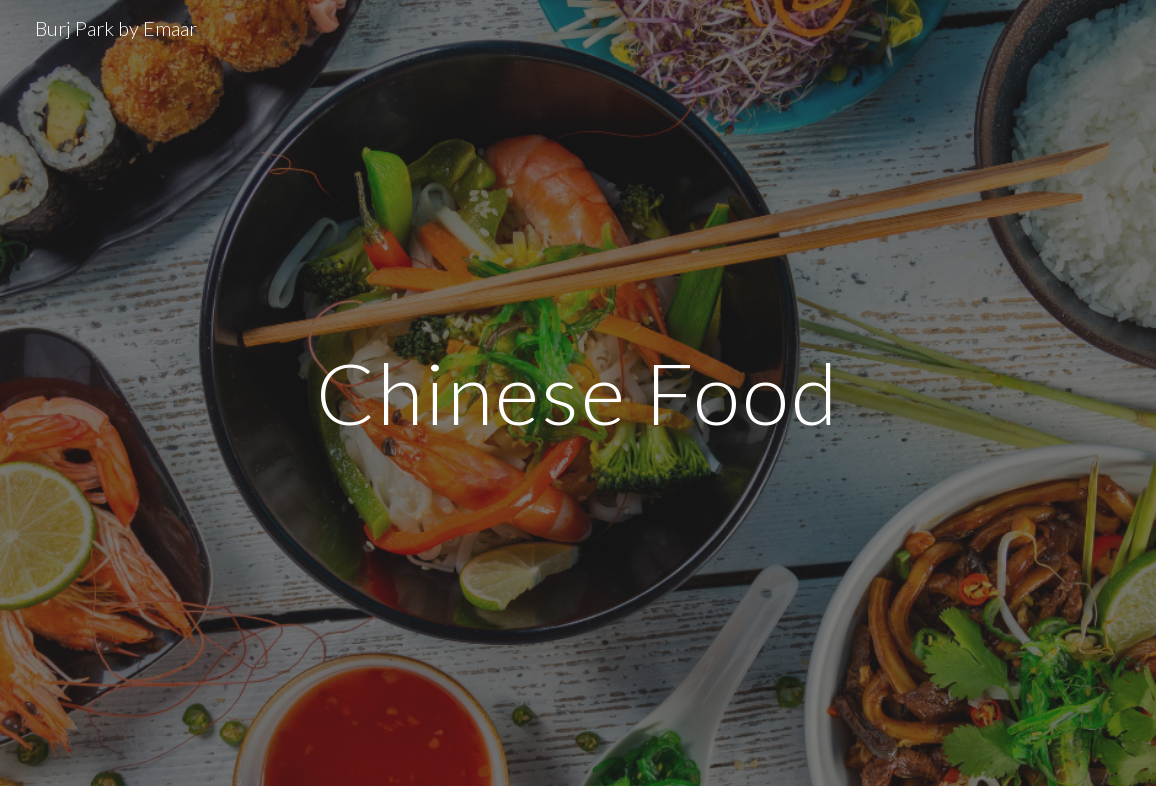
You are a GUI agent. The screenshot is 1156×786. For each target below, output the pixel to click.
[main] (578, 392)
